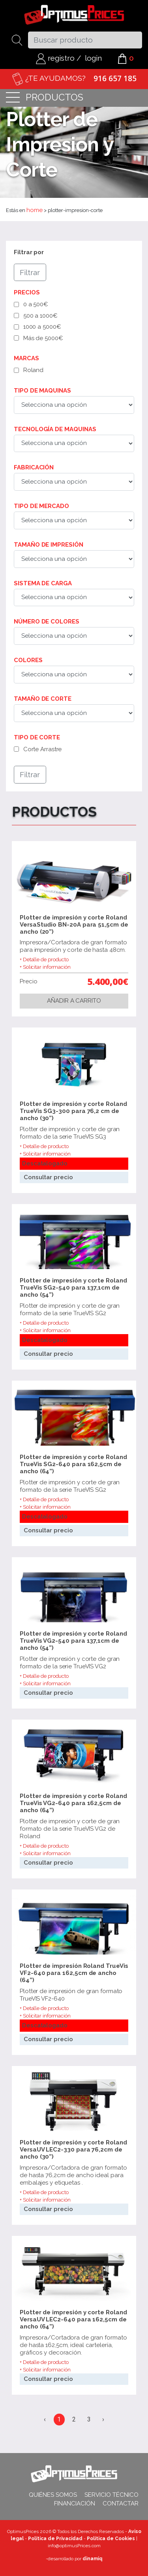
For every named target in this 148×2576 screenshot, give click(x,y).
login (93, 58)
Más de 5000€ (43, 338)
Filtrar (30, 272)
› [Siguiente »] (103, 2419)
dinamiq (92, 2558)
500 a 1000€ (40, 315)
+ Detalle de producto (44, 959)
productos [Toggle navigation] (44, 97)
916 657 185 (115, 78)
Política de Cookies (111, 2538)
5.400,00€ (107, 981)
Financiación (74, 2503)
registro (55, 58)
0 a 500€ (35, 304)
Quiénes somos (53, 2494)
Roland (33, 370)
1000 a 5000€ (42, 326)
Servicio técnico (111, 2494)
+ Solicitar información (45, 967)
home (34, 210)
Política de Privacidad (55, 2538)
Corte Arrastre (42, 749)
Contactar (121, 2503)
